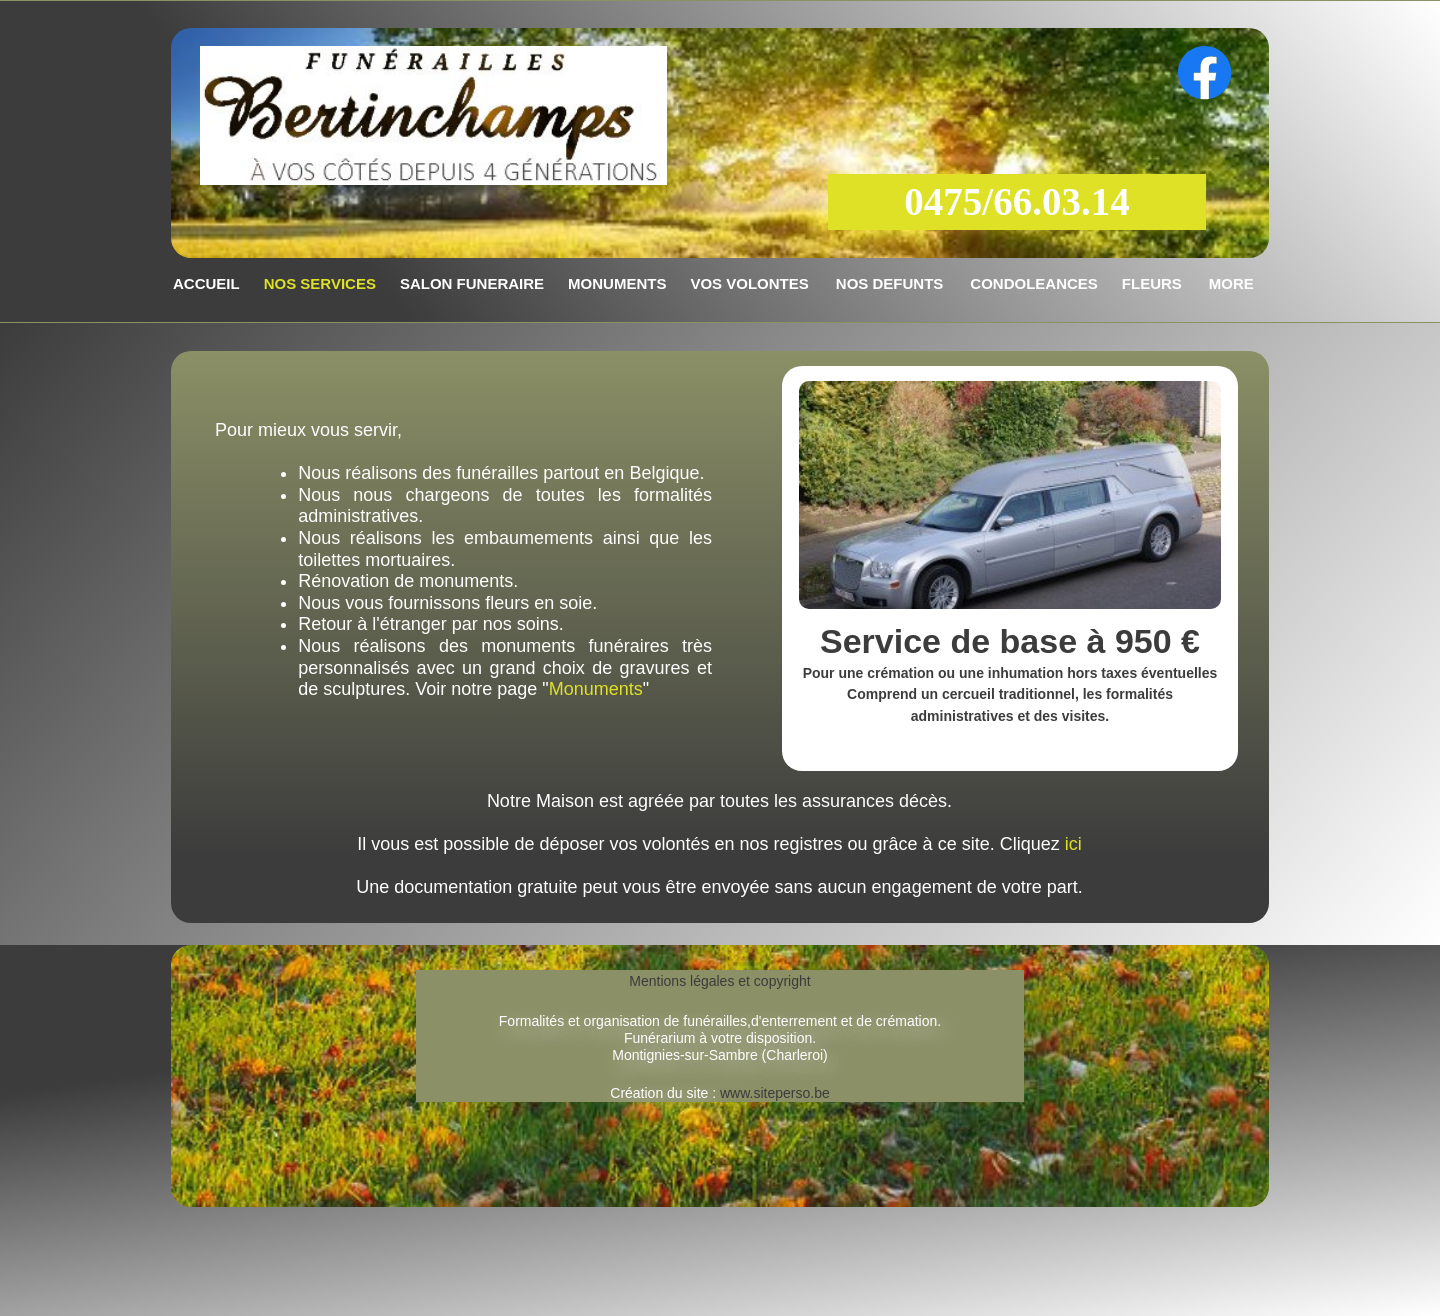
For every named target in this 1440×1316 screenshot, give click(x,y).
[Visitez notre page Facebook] (1205, 73)
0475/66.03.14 (1016, 201)
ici (1073, 844)
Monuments (596, 689)
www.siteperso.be (773, 1093)
